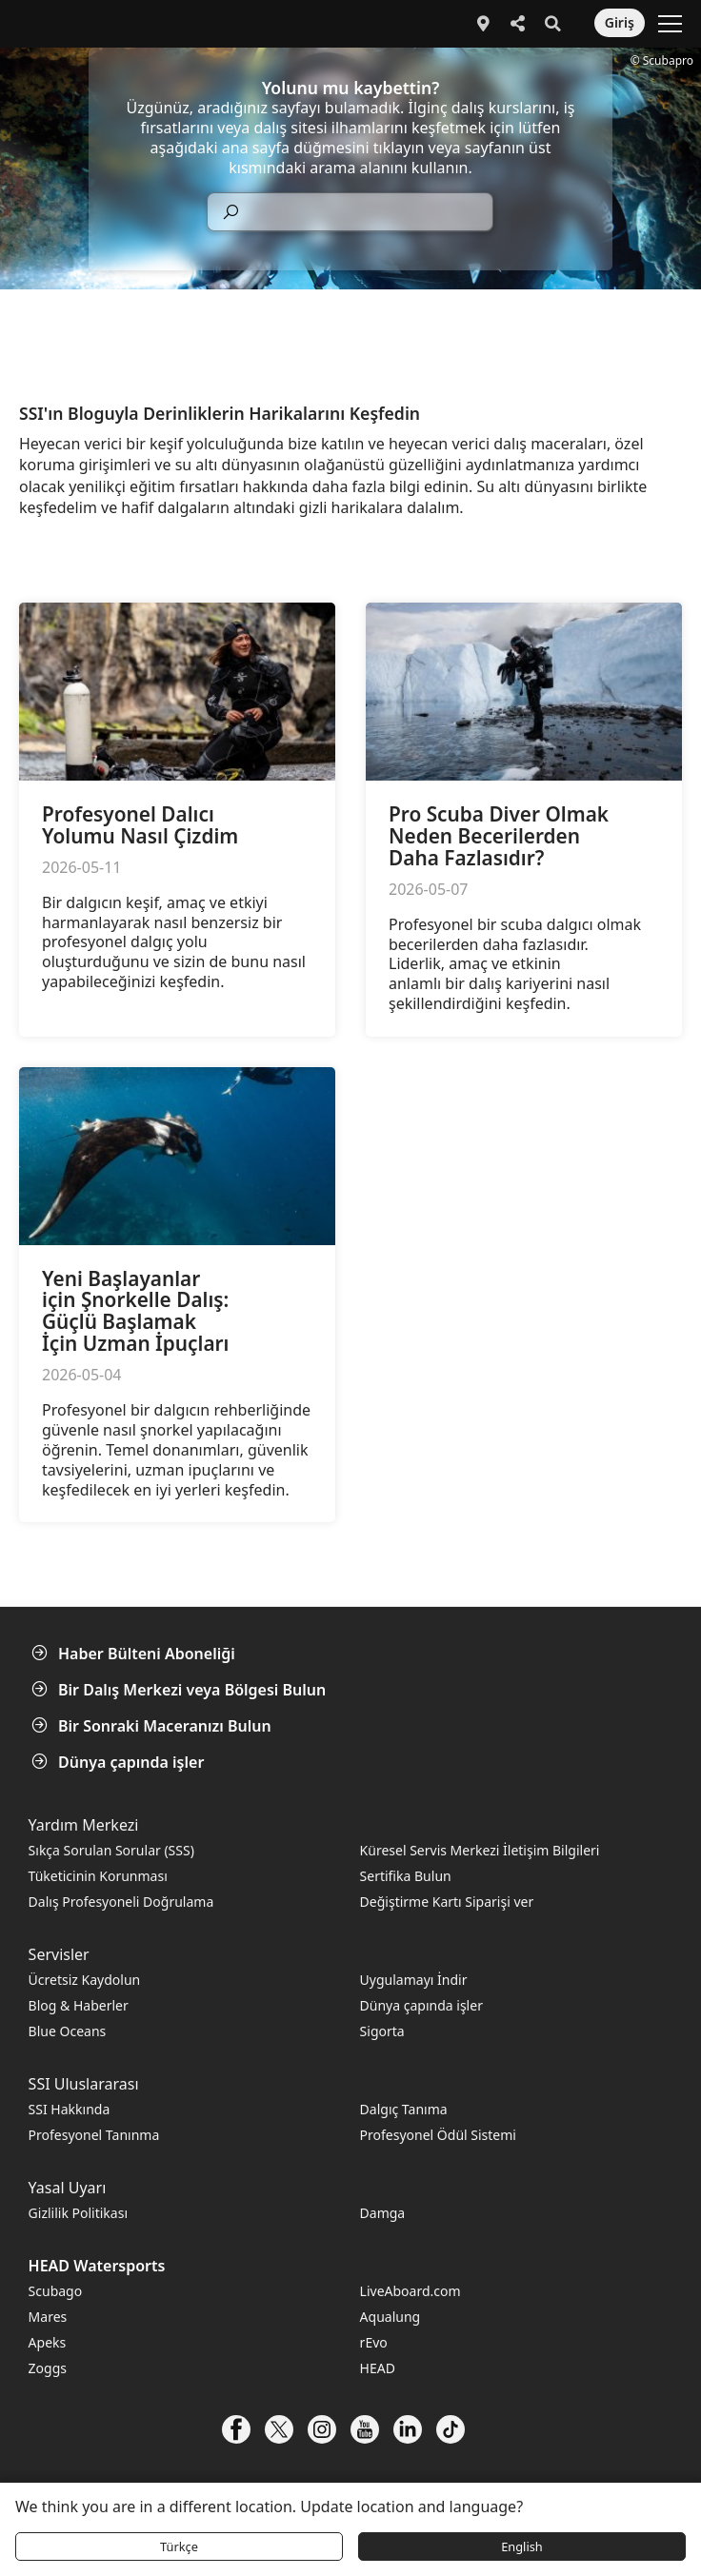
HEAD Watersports (97, 2265)
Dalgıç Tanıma (404, 2109)
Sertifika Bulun (405, 1876)
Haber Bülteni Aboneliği (135, 1653)
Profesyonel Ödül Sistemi (438, 2135)
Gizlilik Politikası (78, 2213)
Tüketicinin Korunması (98, 1876)
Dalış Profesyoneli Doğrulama (121, 1901)
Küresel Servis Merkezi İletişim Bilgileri (480, 1850)
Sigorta (382, 2031)
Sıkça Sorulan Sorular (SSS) (111, 1850)
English (522, 2546)
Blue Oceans (68, 2031)
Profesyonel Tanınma (94, 2135)
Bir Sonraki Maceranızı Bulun (153, 1725)
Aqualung (390, 2317)
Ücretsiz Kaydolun (85, 1980)
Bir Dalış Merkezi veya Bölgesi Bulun (180, 1689)
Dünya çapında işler (119, 1762)
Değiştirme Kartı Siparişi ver (447, 1901)
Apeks (48, 2342)
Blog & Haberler (79, 2005)
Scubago (56, 2291)
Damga (383, 2213)
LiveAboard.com (410, 2291)
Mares (48, 2317)
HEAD (377, 2368)
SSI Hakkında (69, 2109)
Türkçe (179, 2546)
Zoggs (48, 2368)
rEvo (374, 2342)
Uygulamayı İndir (414, 1980)
